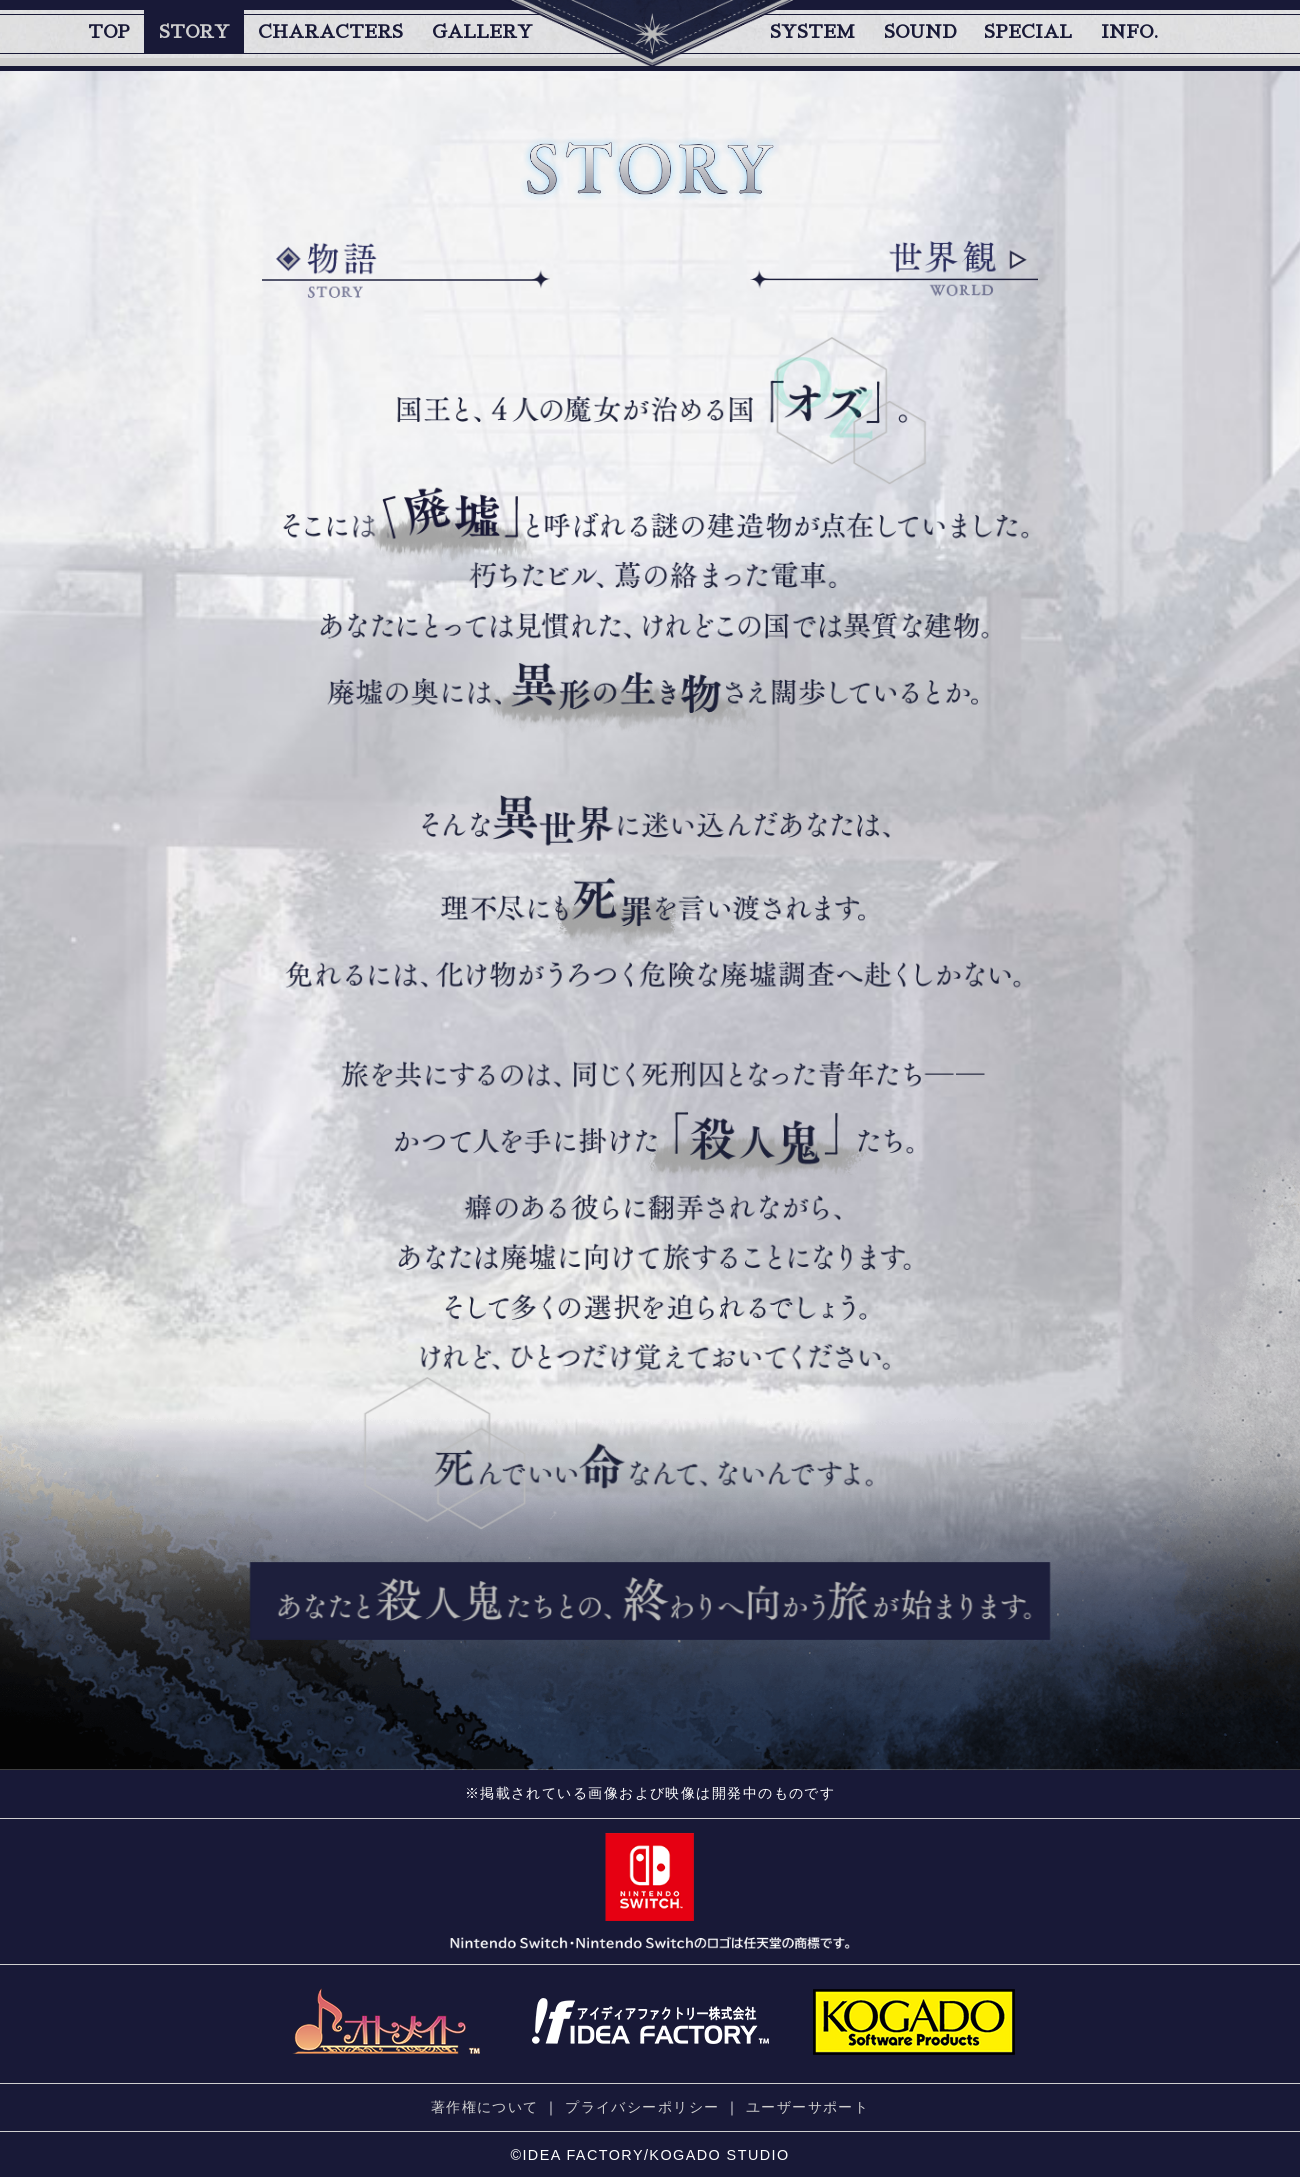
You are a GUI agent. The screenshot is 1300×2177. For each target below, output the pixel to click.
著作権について (485, 2107)
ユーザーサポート (808, 2107)
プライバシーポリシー (642, 2107)
